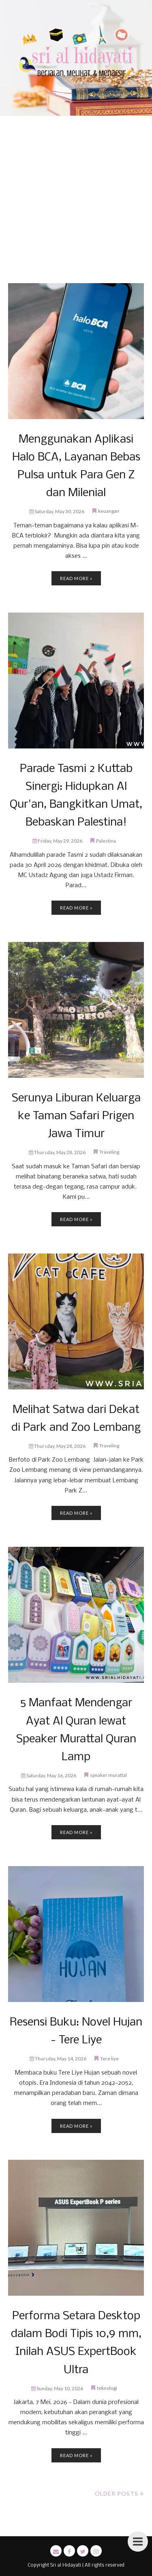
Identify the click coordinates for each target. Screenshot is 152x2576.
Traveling (109, 1152)
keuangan (108, 511)
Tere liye (109, 2059)
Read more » (76, 578)
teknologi (107, 2388)
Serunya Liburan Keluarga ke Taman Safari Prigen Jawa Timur (76, 1116)
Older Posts (116, 2493)
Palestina (106, 841)
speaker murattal (108, 1775)
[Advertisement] (76, 203)
